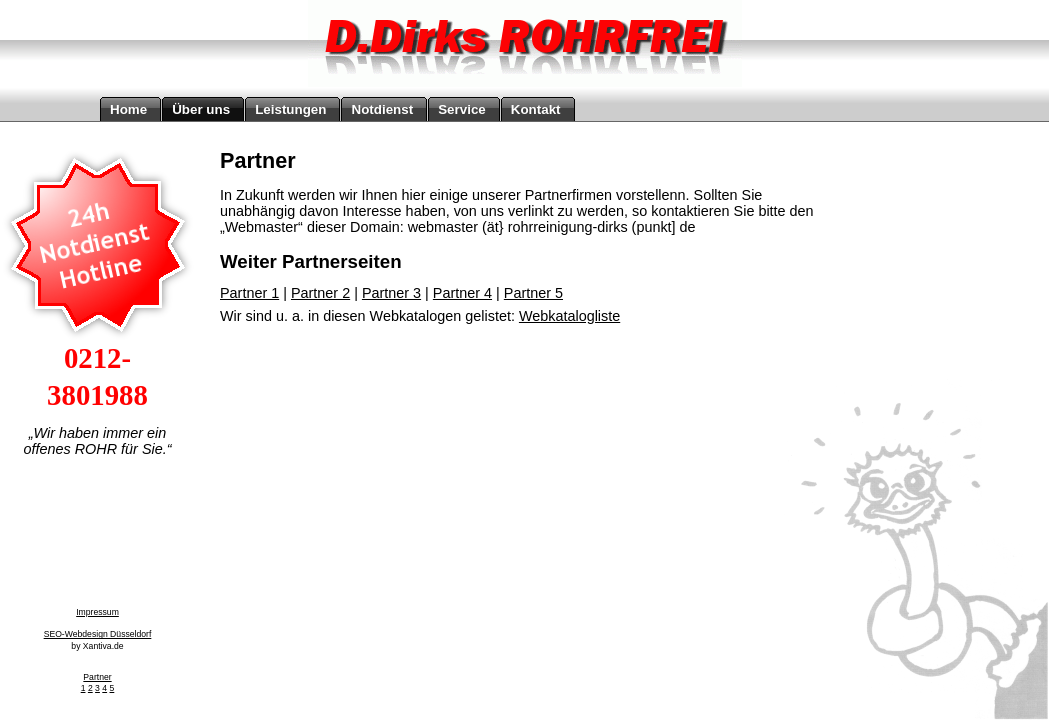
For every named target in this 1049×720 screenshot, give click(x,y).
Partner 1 (249, 293)
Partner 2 (320, 293)
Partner (97, 677)
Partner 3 (391, 293)
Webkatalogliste (569, 316)
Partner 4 (462, 293)
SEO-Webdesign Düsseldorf (98, 634)
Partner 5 (533, 293)
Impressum (97, 612)
